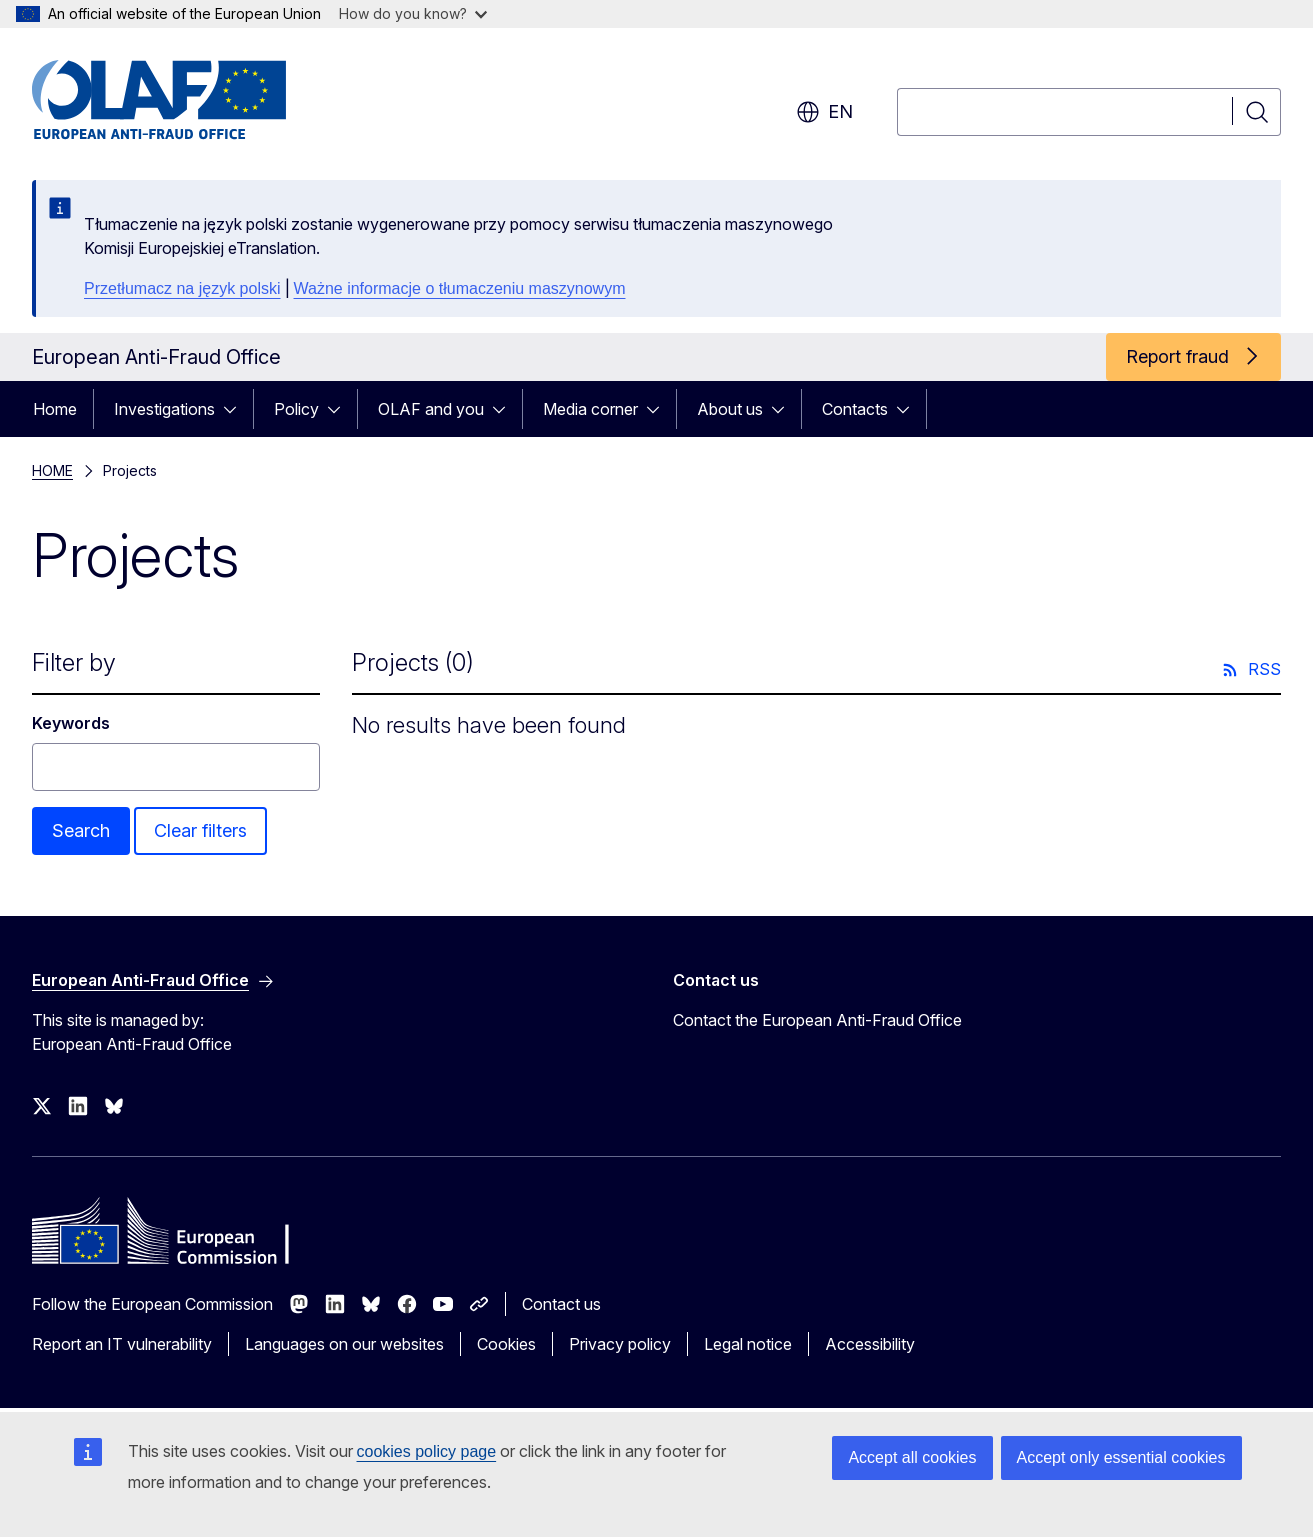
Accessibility (870, 1344)
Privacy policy (620, 1344)
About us (730, 409)
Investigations (164, 409)
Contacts (855, 409)
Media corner (590, 409)
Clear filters (200, 830)
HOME (52, 470)
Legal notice (748, 1344)
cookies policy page (427, 1451)
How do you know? (413, 13)
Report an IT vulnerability (122, 1344)
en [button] (824, 112)
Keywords (71, 723)
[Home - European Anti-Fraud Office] (193, 100)
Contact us (561, 1304)
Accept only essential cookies (1121, 1457)
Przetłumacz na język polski (182, 288)
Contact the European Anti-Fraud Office (817, 1020)
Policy (296, 409)
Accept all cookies (912, 1457)
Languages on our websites (344, 1344)
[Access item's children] (236, 409)
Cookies (506, 1344)
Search (81, 830)
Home (55, 409)
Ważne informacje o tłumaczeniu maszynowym (460, 288)
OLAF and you (431, 409)
